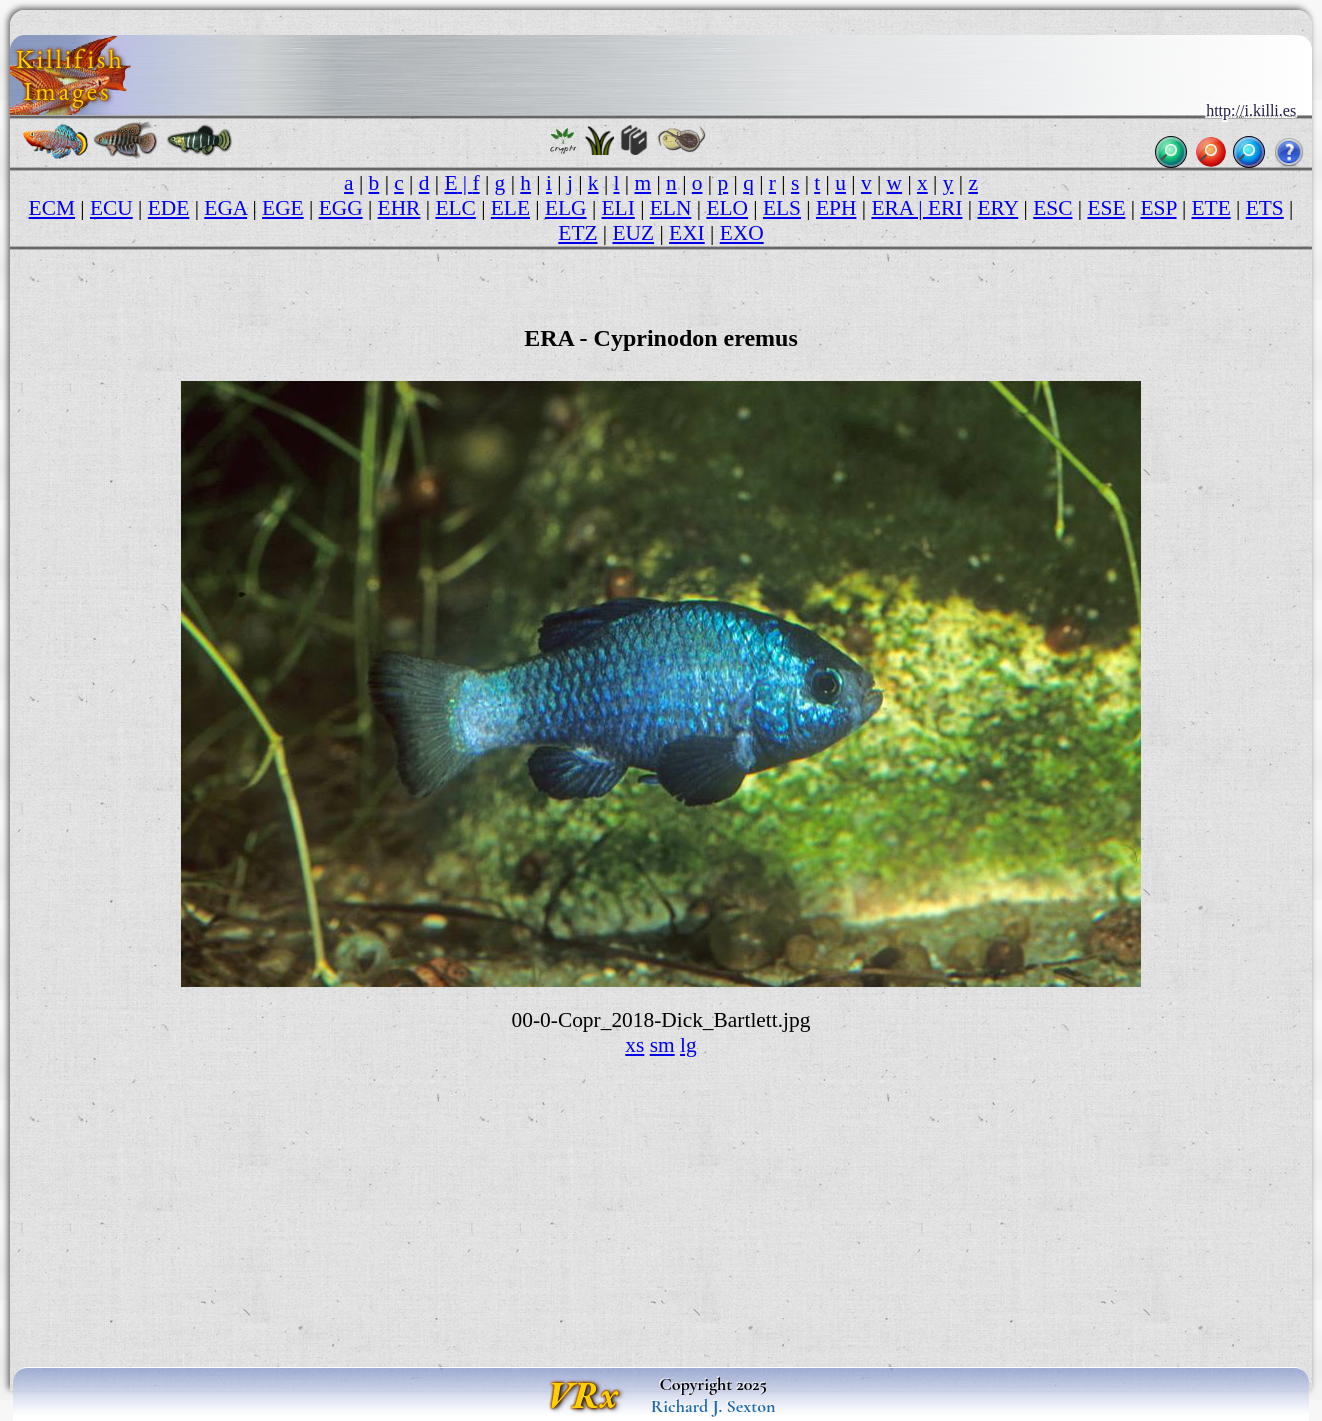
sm (662, 1045)
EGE (283, 208)
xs (634, 1045)
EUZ (634, 233)
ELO (727, 208)
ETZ (577, 233)
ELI (618, 208)
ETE (1211, 208)
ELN (671, 208)
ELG (566, 208)
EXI (687, 233)
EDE (169, 208)
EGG (341, 208)
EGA (225, 208)
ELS (782, 208)
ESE (1106, 208)
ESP (1158, 208)
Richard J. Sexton (713, 1406)
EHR (399, 208)
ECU (111, 208)
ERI (945, 208)
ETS (1265, 208)
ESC (1052, 208)
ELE (510, 208)
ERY (997, 208)
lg (688, 1045)
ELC (455, 208)
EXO (742, 233)
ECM (52, 208)
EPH (836, 208)
